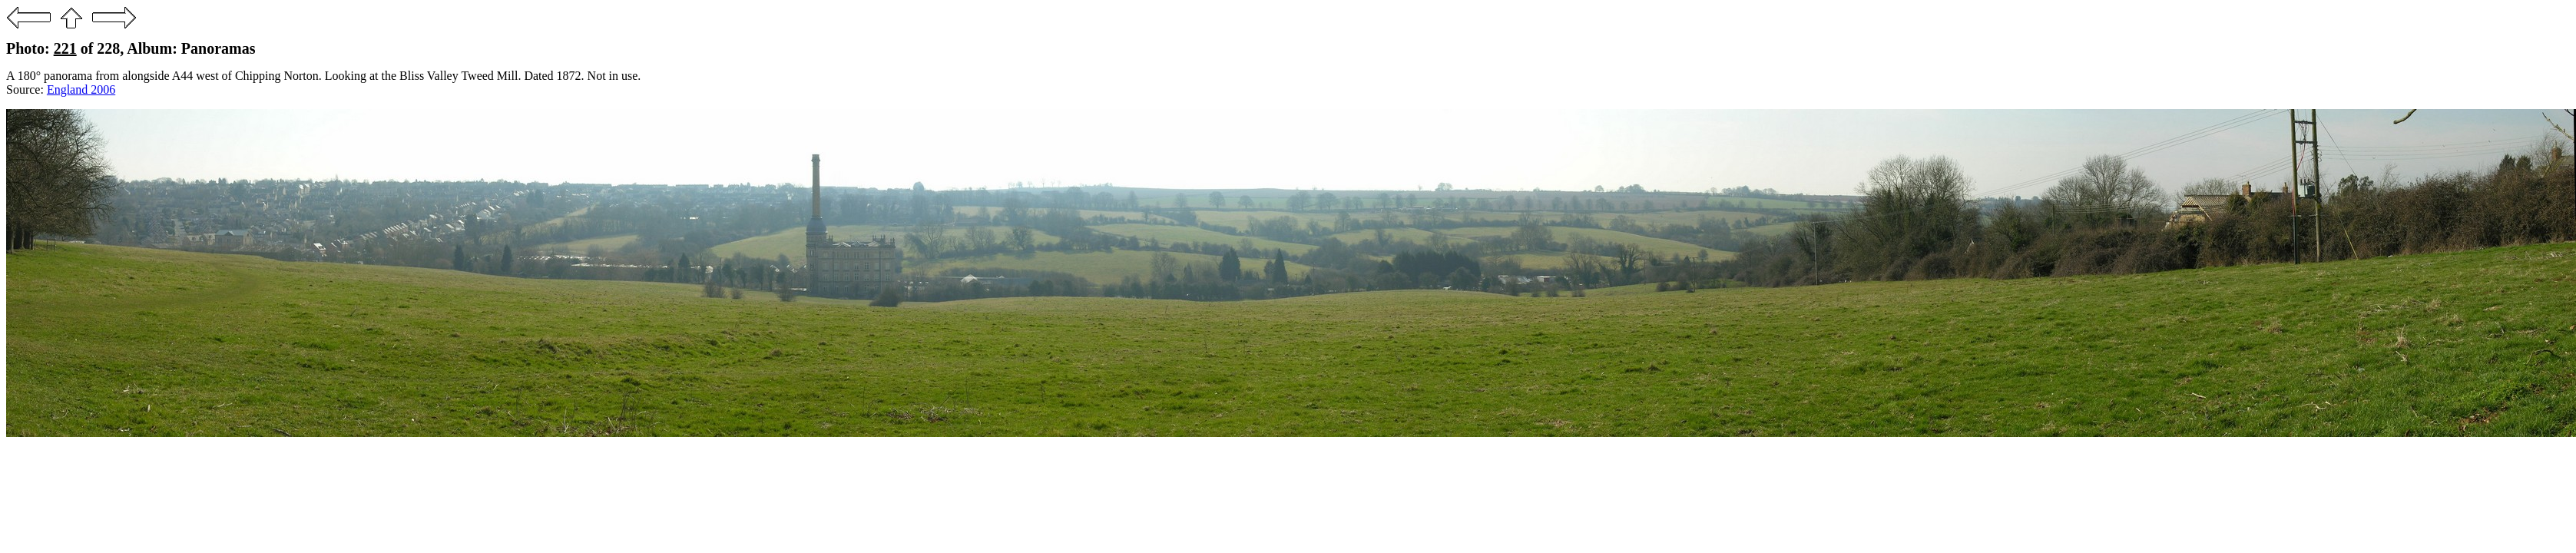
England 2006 (81, 89)
